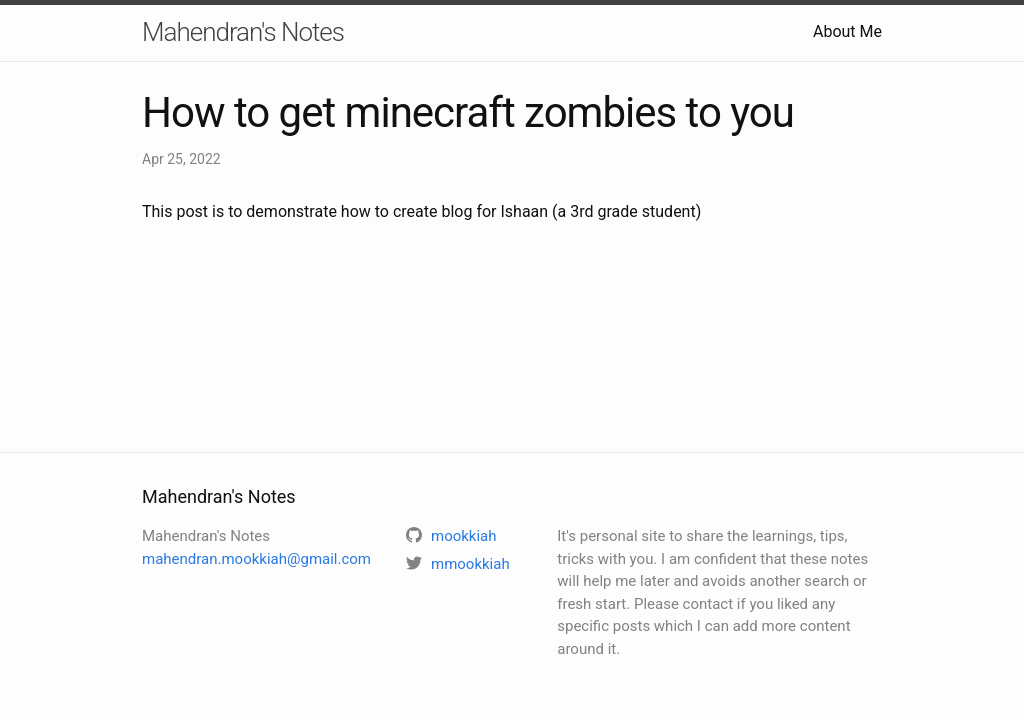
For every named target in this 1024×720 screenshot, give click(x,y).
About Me (847, 31)
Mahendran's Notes (243, 32)
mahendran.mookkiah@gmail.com (256, 559)
